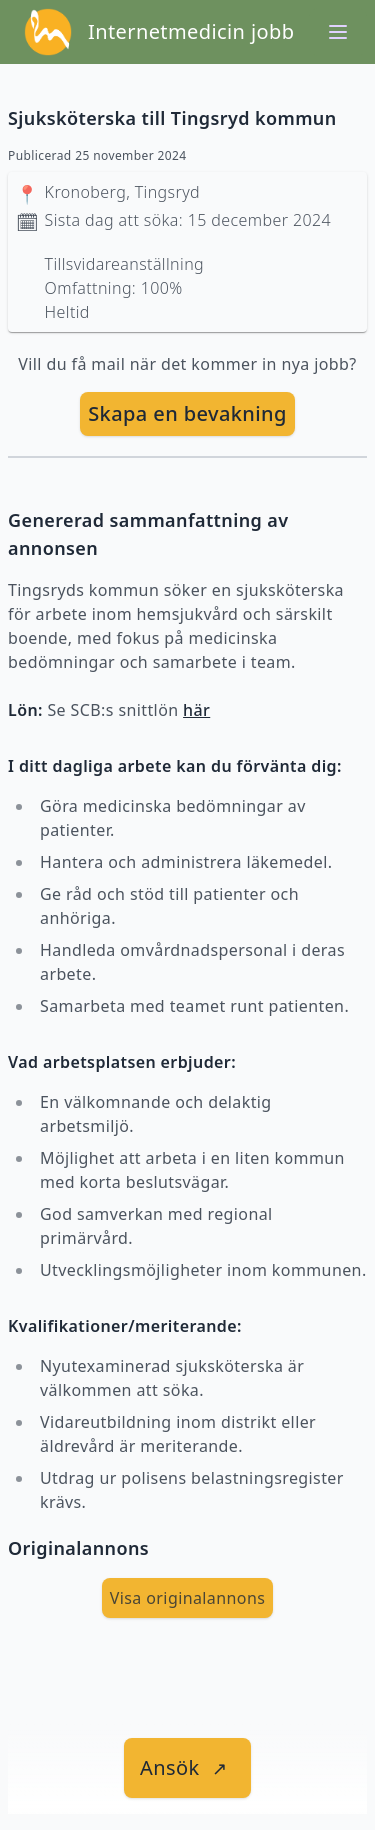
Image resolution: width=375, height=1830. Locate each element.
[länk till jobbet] (187, 1768)
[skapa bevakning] (187, 414)
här (196, 710)
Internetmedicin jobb (191, 31)
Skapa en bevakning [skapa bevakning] (187, 413)
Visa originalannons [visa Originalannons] (188, 1598)
